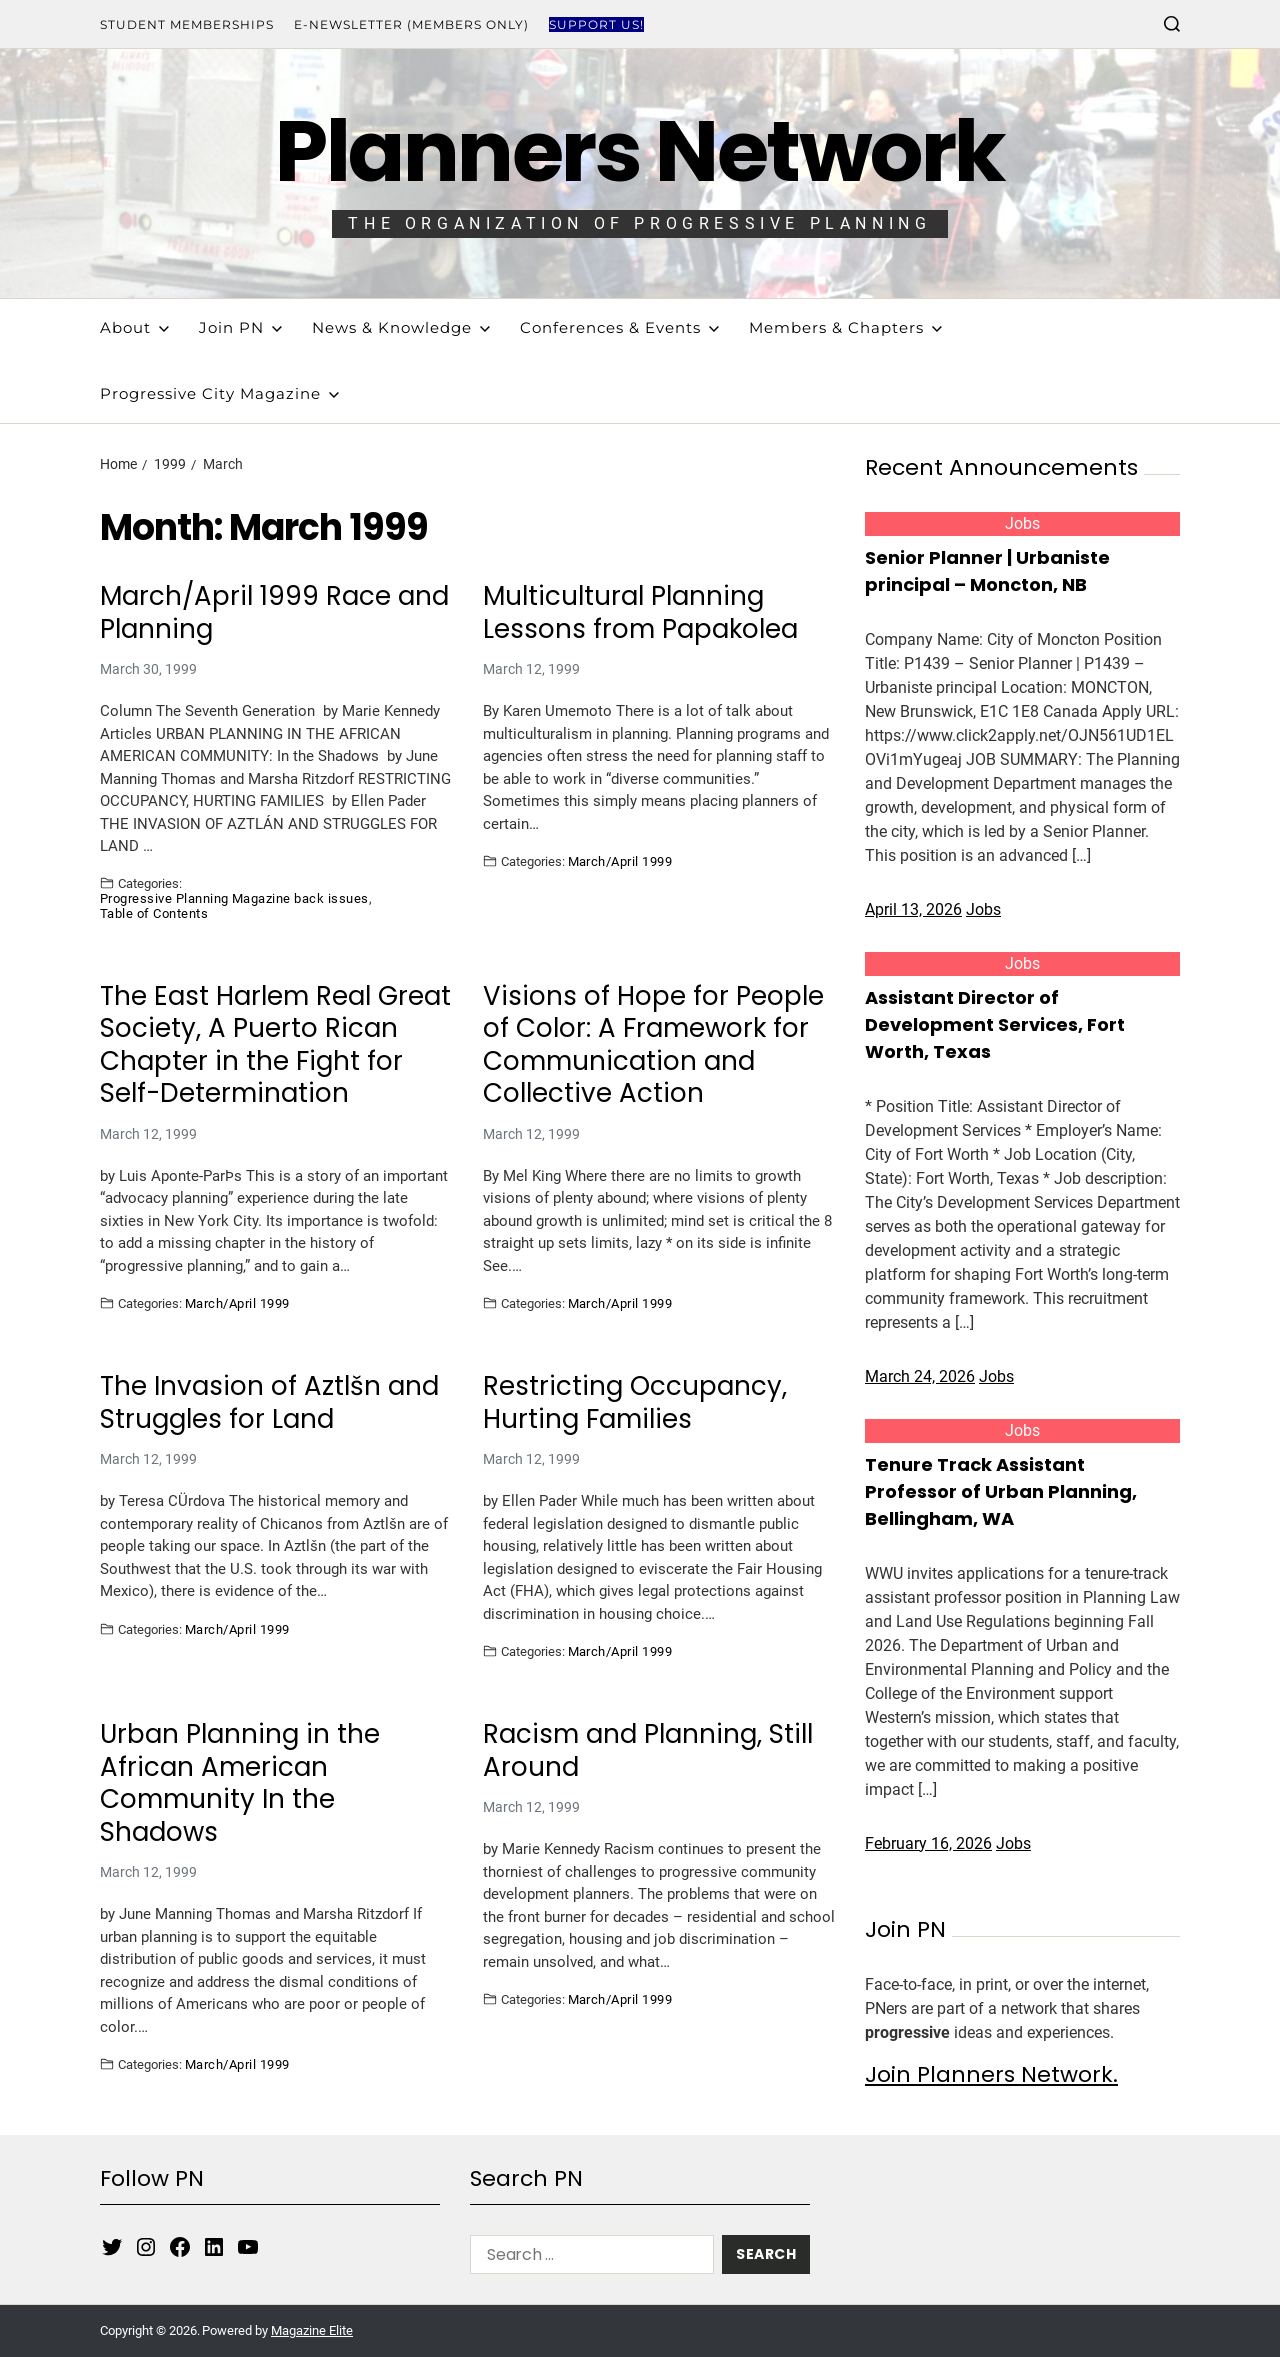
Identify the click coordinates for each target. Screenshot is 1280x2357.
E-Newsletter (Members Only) (411, 24)
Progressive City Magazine (219, 393)
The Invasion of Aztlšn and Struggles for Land (269, 1402)
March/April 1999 (620, 861)
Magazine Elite (312, 2330)
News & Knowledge (401, 327)
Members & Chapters (845, 327)
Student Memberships (187, 24)
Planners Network (639, 151)
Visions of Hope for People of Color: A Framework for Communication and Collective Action (653, 1045)
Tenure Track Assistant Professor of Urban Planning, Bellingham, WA (1001, 1491)
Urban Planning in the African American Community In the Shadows (240, 1783)
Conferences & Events (619, 327)
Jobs (1022, 523)
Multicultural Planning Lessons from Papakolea (640, 612)
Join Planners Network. (991, 2074)
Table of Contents (154, 913)
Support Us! (596, 24)
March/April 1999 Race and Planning (274, 612)
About (134, 327)
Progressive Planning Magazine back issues (234, 898)
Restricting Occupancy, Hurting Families (635, 1402)
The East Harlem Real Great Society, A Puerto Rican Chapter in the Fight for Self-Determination (275, 1045)
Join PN (240, 327)
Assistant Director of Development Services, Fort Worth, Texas (995, 1024)
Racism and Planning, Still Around (648, 1750)
